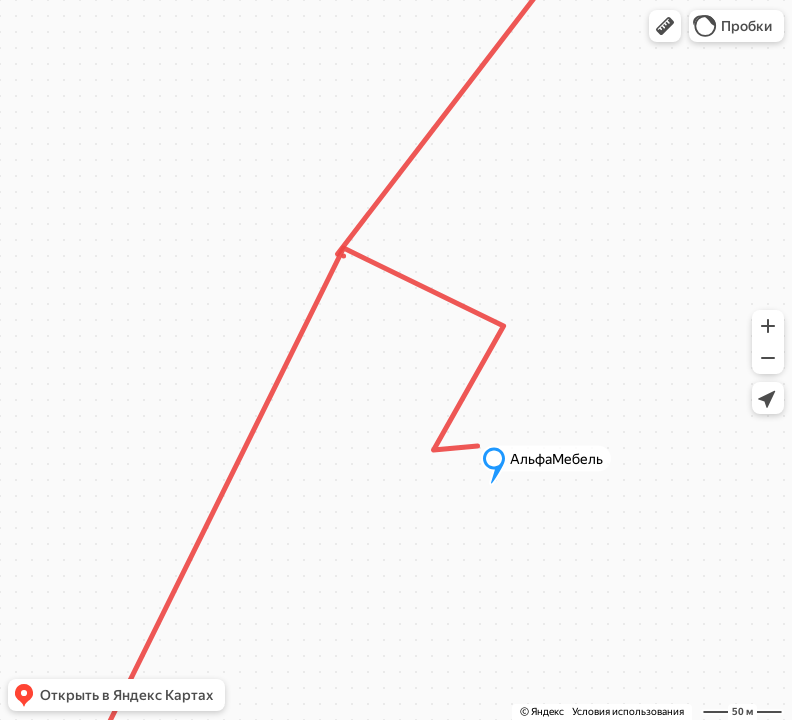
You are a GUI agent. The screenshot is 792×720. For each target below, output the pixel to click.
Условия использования (628, 711)
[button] (665, 26)
